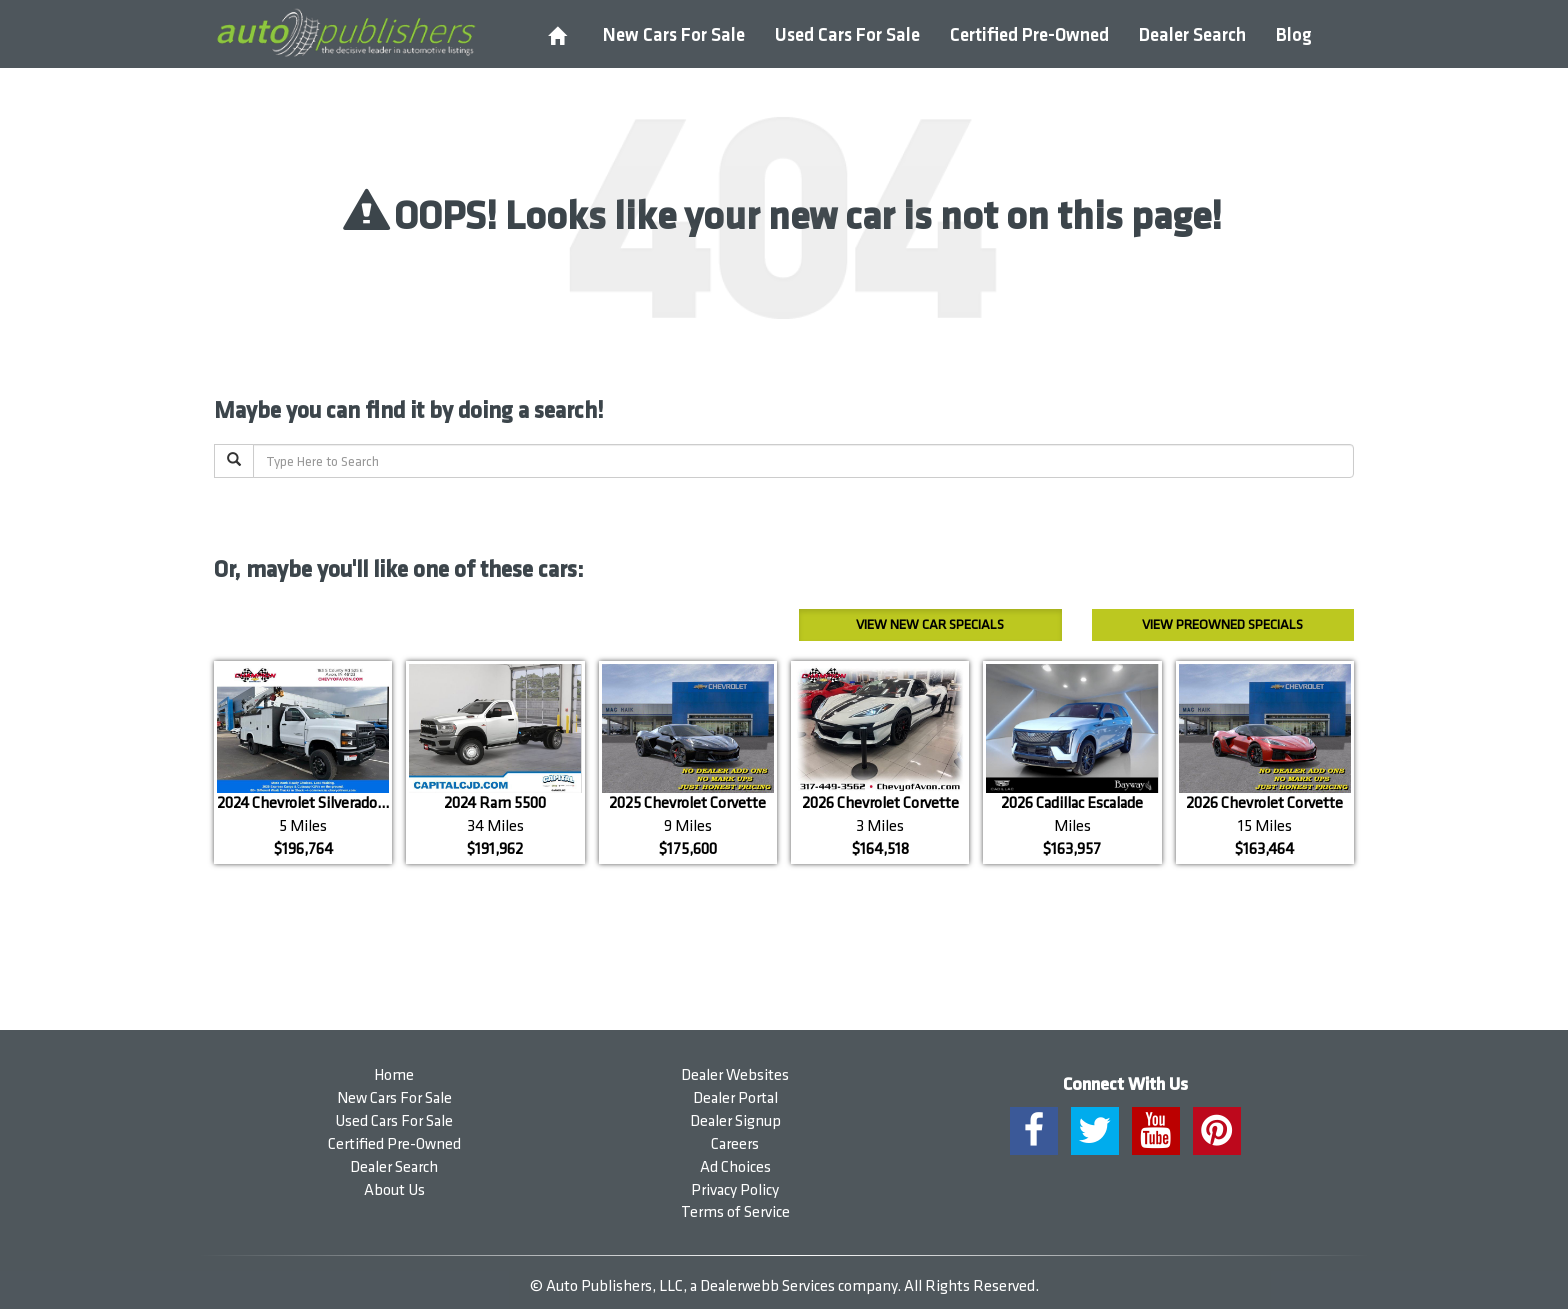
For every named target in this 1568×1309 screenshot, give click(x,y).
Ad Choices (735, 1167)
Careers (735, 1144)
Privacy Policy (735, 1190)
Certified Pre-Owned (1029, 35)
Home (394, 1075)
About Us (394, 1190)
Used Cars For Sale (847, 35)
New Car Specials (930, 624)
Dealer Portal (735, 1098)
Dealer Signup (735, 1121)
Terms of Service (735, 1212)
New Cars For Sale (674, 35)
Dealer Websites (735, 1075)
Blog (1294, 35)
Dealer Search (1192, 35)
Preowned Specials (1222, 624)
